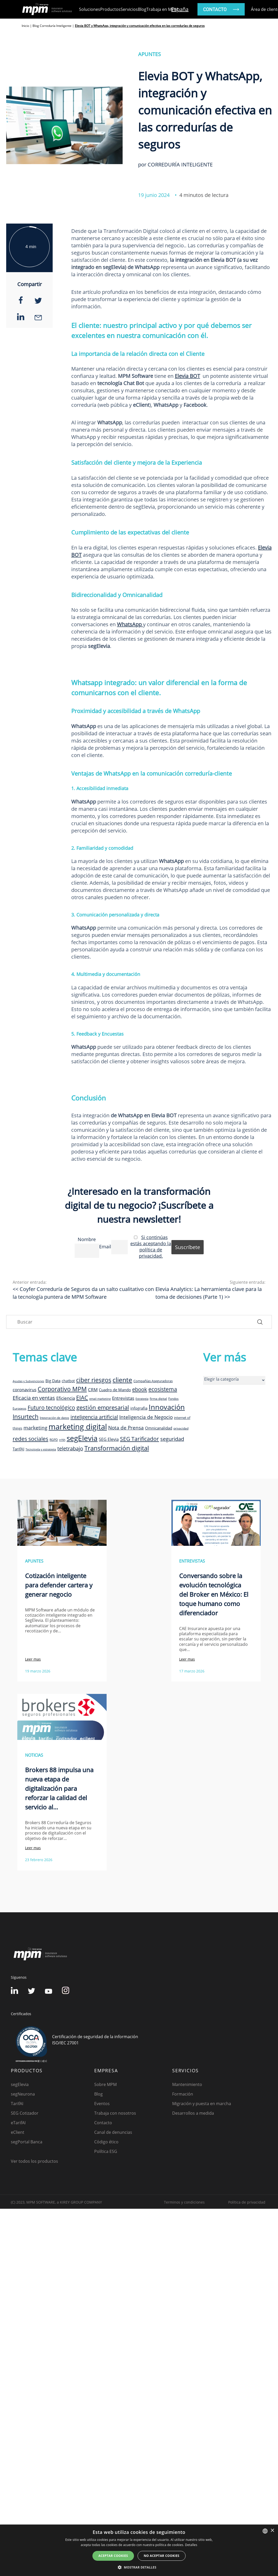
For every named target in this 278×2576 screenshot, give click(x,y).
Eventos (102, 2103)
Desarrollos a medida (193, 2113)
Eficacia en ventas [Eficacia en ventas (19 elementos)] (34, 1397)
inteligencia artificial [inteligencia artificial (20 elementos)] (94, 1416)
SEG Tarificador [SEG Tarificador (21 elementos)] (139, 1438)
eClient (17, 2132)
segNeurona (23, 2094)
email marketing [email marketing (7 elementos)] (100, 1399)
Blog (142, 9)
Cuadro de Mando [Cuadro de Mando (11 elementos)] (115, 1389)
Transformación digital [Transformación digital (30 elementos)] (116, 1448)
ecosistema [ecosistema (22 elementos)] (162, 1389)
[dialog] (139, 2550)
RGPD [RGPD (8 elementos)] (54, 1440)
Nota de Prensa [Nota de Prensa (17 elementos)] (126, 1427)
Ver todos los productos (34, 2161)
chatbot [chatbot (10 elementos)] (68, 1380)
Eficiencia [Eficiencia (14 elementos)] (65, 1398)
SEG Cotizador (24, 2113)
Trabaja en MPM (162, 9)
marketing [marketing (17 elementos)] (35, 1427)
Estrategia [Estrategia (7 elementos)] (142, 1399)
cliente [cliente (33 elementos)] (122, 1379)
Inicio (25, 26)
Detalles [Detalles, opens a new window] (191, 2545)
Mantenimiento (187, 2084)
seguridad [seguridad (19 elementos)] (172, 1438)
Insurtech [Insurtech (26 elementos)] (25, 1417)
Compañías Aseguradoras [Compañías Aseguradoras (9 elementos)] (153, 1381)
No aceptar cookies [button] (161, 2556)
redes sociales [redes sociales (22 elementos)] (30, 1438)
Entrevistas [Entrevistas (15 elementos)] (123, 1398)
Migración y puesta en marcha (201, 2103)
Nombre (87, 1239)
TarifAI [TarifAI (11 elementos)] (18, 1448)
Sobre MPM (105, 2084)
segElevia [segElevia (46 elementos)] (82, 1438)
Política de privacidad (246, 2202)
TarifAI (17, 2103)
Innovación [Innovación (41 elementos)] (167, 1407)
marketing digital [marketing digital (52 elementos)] (78, 1426)
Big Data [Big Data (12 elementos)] (52, 1380)
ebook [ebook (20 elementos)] (139, 1389)
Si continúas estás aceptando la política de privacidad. (150, 1246)
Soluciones (89, 9)
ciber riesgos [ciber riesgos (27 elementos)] (93, 1380)
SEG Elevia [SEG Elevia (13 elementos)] (109, 1439)
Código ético (106, 2142)
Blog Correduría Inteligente (52, 26)
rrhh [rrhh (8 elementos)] (62, 1440)
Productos (110, 9)
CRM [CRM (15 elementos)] (93, 1389)
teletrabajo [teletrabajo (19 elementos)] (70, 1448)
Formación (182, 2094)
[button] (139, 2567)
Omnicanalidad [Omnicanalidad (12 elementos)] (158, 1428)
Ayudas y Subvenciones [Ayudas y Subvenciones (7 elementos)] (28, 1381)
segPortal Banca (26, 2142)
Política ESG (105, 2151)
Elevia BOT (187, 375)
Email (105, 1246)
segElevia (20, 2084)
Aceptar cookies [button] (113, 2556)
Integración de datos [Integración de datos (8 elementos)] (54, 1418)
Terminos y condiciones (184, 2202)
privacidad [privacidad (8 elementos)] (180, 1428)
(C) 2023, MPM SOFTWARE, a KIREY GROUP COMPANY (56, 2202)
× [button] (272, 2531)
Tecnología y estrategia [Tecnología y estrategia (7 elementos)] (41, 1449)
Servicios (129, 9)
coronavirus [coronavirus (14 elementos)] (24, 1390)
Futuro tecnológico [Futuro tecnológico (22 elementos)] (51, 1407)
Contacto (103, 2123)
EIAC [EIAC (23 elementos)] (82, 1397)
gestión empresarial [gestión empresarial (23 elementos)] (102, 1407)
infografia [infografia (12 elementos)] (138, 1408)
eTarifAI (18, 2123)
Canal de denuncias (113, 2132)
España (179, 9)
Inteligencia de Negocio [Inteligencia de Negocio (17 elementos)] (146, 1417)
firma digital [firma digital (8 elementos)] (158, 1398)
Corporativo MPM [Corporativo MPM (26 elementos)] (62, 1389)
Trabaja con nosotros (115, 2113)
